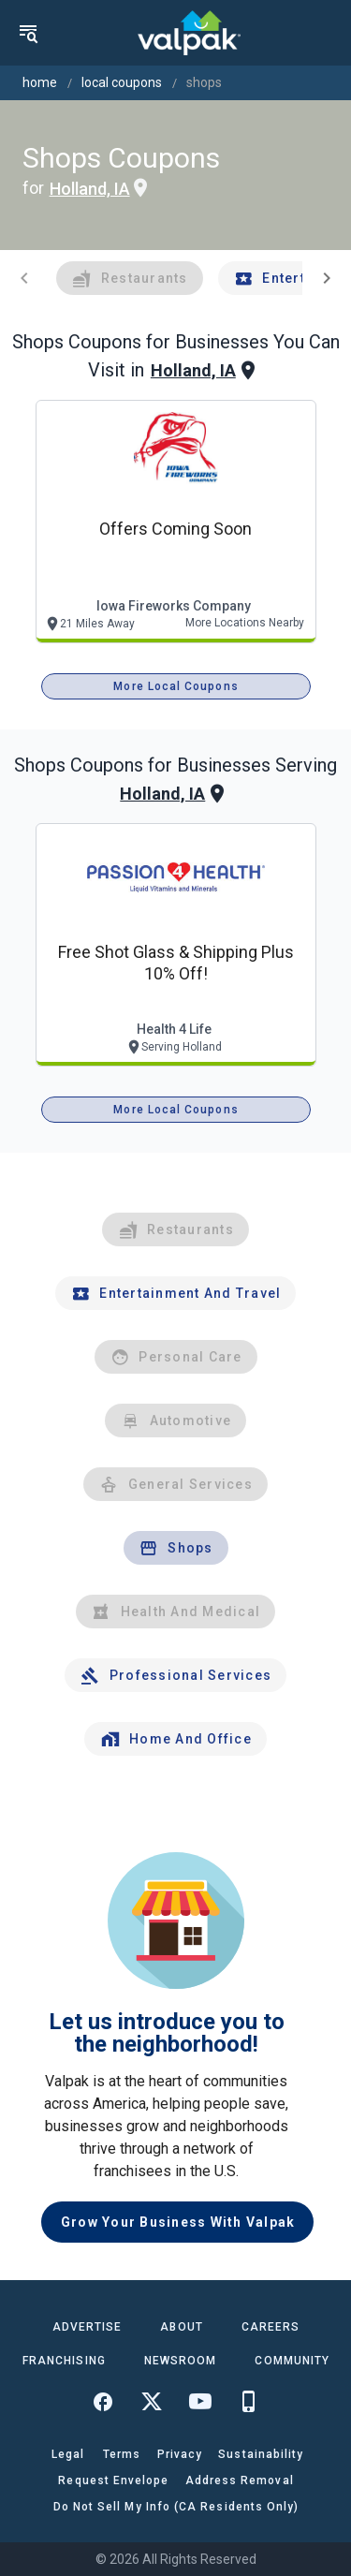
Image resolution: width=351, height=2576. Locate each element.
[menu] (28, 33)
